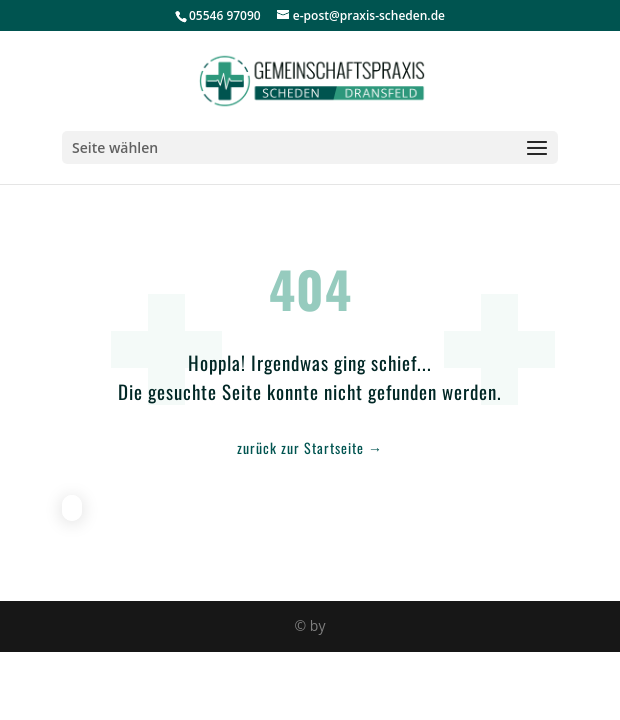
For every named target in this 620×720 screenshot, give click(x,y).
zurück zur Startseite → (310, 447)
